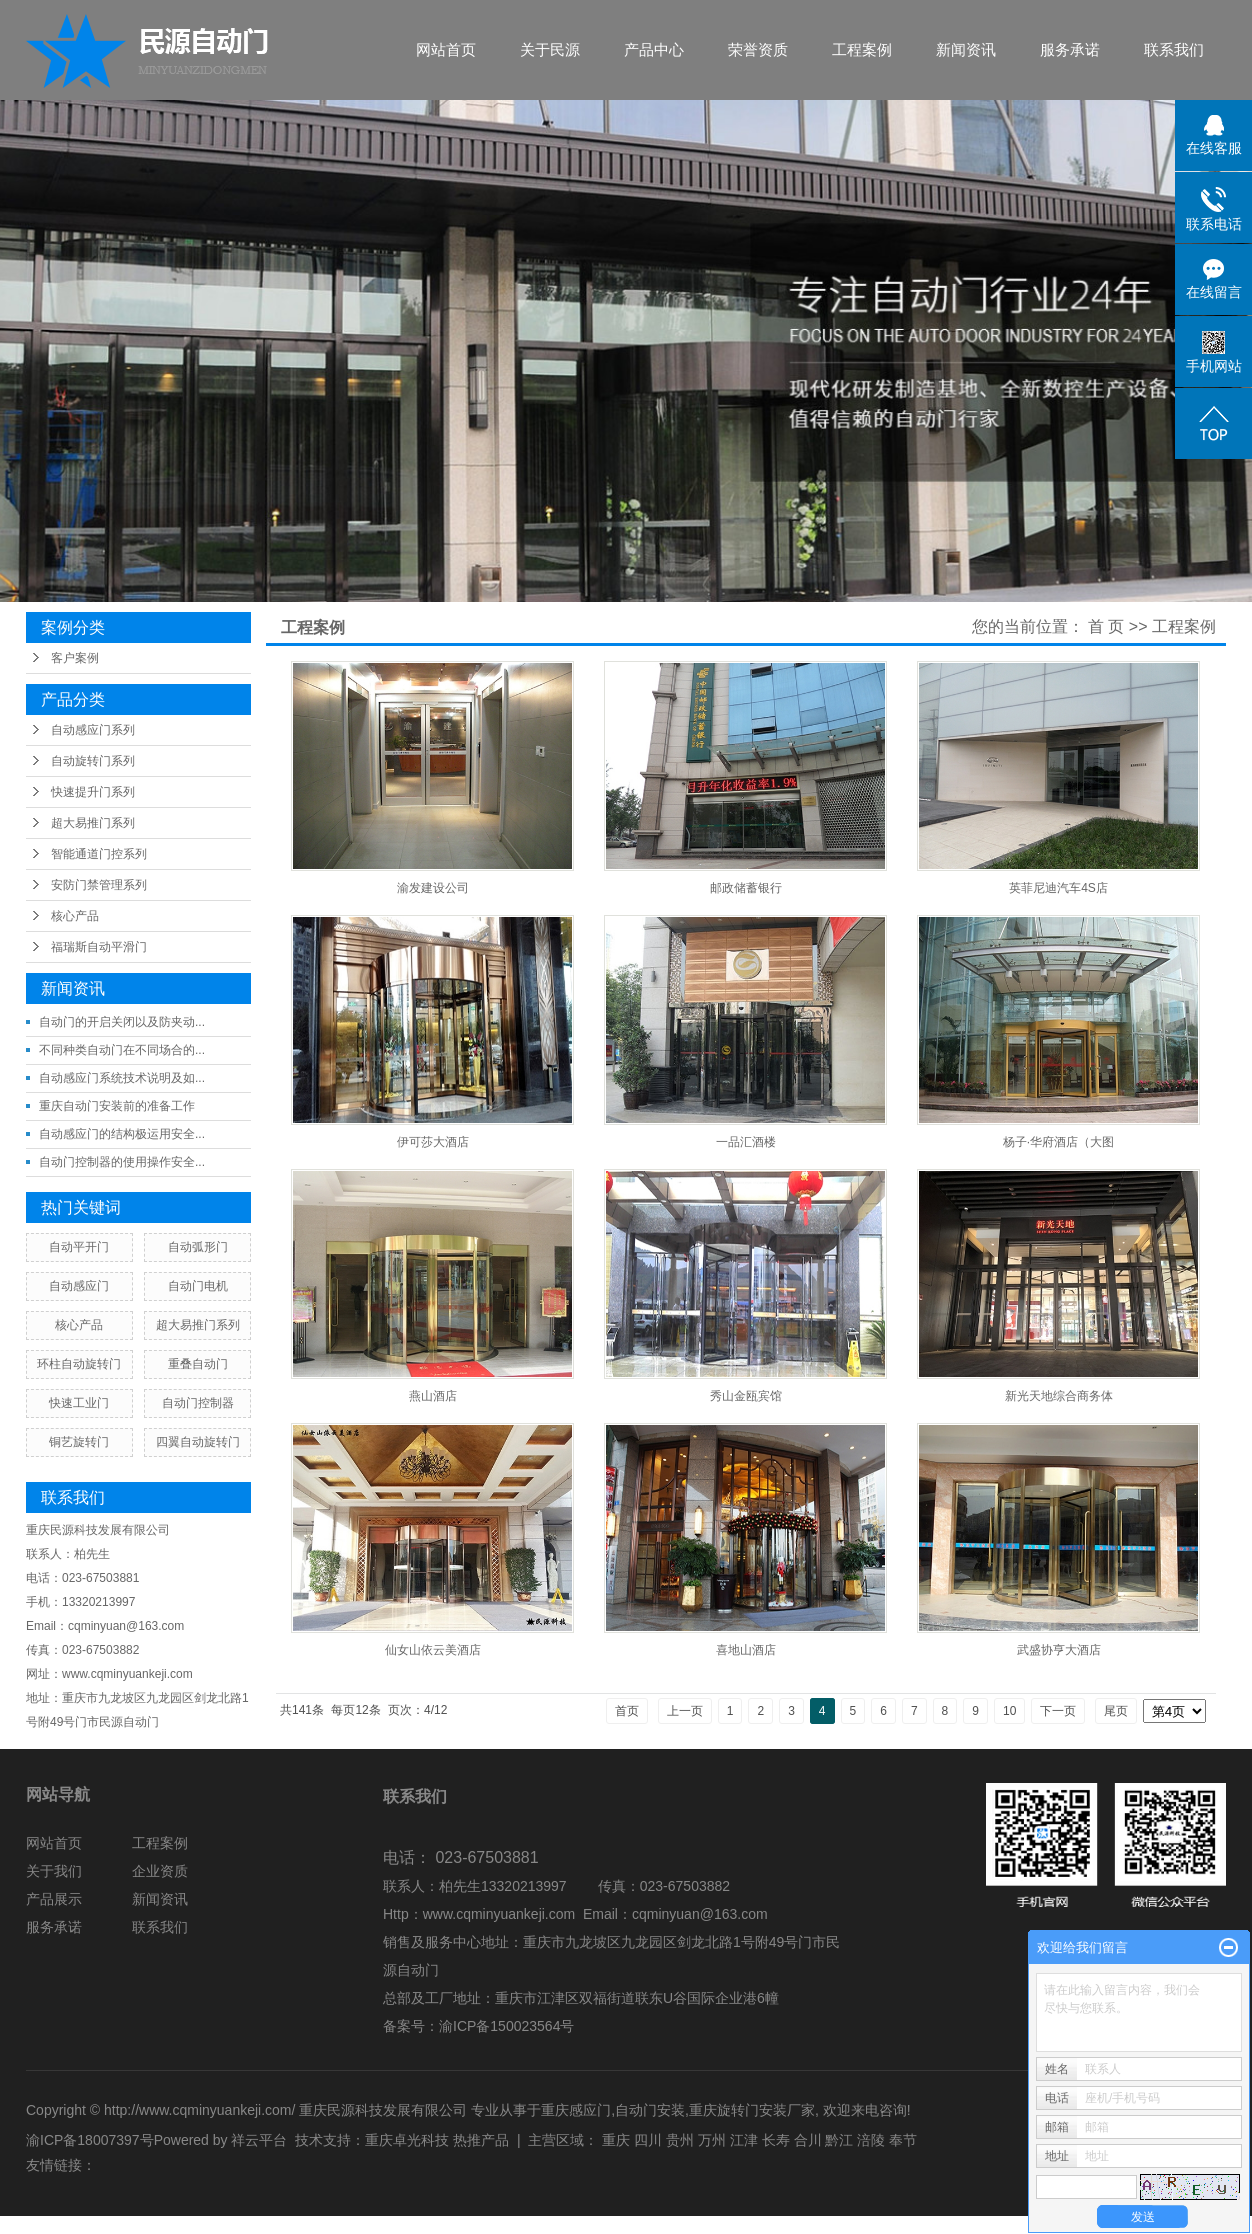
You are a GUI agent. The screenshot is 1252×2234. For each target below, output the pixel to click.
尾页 (1116, 1711)
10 (1009, 1711)
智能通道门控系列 (99, 854)
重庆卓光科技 (407, 2140)
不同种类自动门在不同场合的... (122, 1050)
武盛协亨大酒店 (1059, 1650)
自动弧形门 (198, 1247)
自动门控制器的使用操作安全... (122, 1162)
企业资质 (160, 1871)
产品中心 (654, 49)
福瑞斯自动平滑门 (99, 947)
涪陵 (871, 2140)
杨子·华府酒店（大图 (1058, 1142)
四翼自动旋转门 (198, 1442)
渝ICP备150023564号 (506, 2026)
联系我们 (1174, 49)
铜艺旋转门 (79, 1442)
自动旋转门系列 (93, 761)
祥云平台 (259, 2140)
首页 (627, 1711)
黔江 (839, 2140)
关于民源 (550, 49)
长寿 (776, 2140)
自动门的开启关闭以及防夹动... (122, 1022)
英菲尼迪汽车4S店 (1058, 888)
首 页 (1106, 626)
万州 (712, 2140)
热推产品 (481, 2140)
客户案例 (75, 658)
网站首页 (446, 49)
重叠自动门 (198, 1364)
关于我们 (54, 1871)
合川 (808, 2140)
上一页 (685, 1711)
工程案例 (862, 49)
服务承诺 (1070, 49)
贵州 (680, 2140)
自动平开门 (79, 1247)
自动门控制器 (198, 1403)
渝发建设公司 (433, 888)
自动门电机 (198, 1286)
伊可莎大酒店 (433, 1142)
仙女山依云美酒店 (433, 1650)
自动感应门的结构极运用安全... (122, 1134)
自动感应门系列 (93, 730)
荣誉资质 (758, 49)
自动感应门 (79, 1286)
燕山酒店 (433, 1396)
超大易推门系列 (93, 823)
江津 (744, 2140)
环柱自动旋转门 (79, 1364)
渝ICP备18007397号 (90, 2140)
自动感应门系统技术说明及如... (122, 1078)
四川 (648, 2140)
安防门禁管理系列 (99, 885)
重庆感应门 (576, 2110)
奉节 (903, 2140)
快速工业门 (79, 1403)
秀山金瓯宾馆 (746, 1396)
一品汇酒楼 (746, 1142)
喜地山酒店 (746, 1650)
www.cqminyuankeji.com (499, 1914)
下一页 (1058, 1711)
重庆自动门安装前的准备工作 (117, 1106)
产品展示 (54, 1899)
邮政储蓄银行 (746, 888)
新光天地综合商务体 (1059, 1396)
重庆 (616, 2140)
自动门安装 (650, 2110)
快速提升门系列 (93, 792)
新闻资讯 (966, 49)
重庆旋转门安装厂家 (752, 2110)
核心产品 (75, 916)
